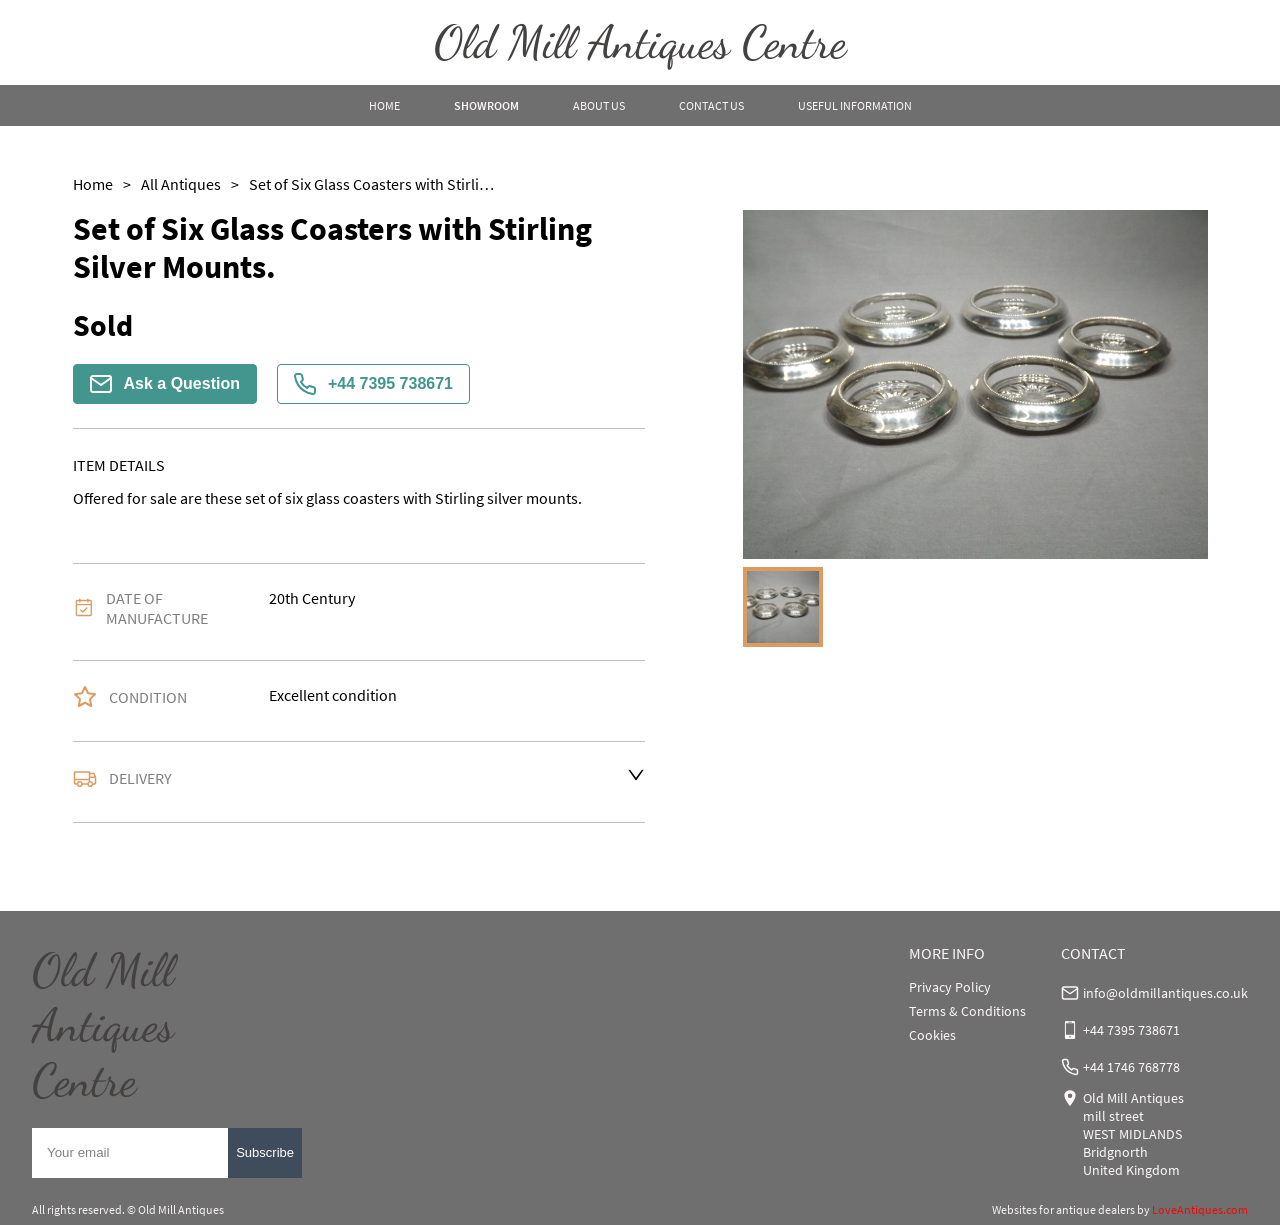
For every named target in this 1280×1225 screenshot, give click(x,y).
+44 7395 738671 (373, 384)
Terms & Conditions (967, 1011)
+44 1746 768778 (1131, 1067)
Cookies (932, 1035)
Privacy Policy (950, 987)
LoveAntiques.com (1200, 1209)
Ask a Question (165, 384)
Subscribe (265, 1152)
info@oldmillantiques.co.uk (1165, 993)
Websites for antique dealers (1063, 1209)
